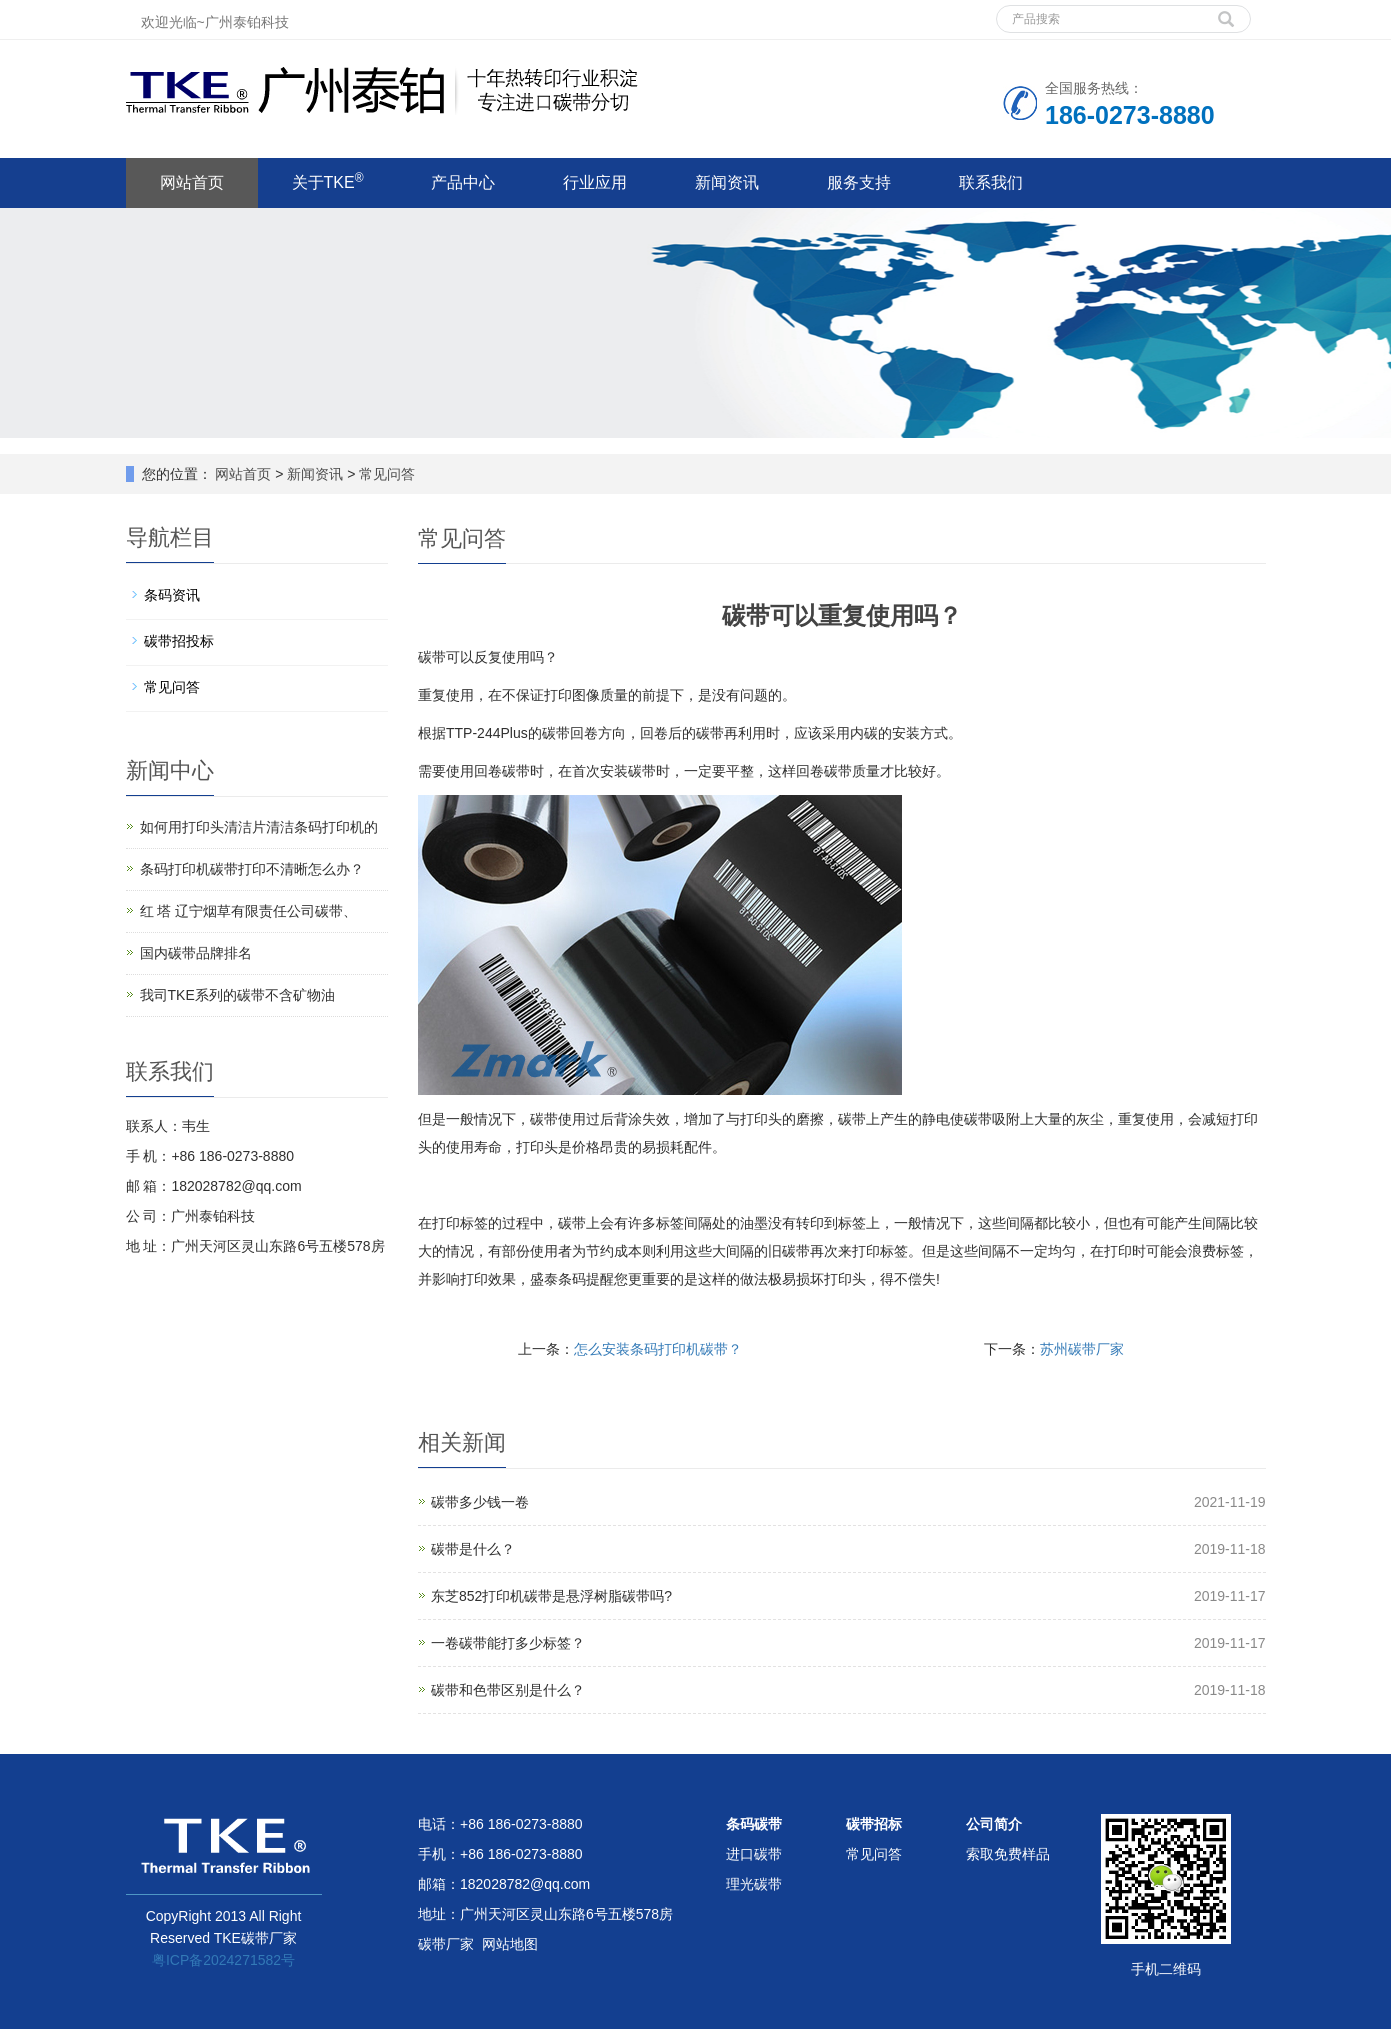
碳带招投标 (179, 641)
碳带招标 (874, 1824)
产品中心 (463, 182)
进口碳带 (754, 1854)
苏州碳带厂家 (1082, 1349)
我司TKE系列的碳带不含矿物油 (237, 995)
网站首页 (192, 182)
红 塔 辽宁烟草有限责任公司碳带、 (249, 911)
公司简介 (994, 1824)
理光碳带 (754, 1884)
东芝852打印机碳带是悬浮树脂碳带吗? (551, 1596)
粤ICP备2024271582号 (223, 1960)
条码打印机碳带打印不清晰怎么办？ (252, 869)
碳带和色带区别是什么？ (508, 1690)
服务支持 (859, 182)
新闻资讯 (727, 182)
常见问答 (385, 474)
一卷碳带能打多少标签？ (508, 1643)
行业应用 (595, 182)
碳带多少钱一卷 (480, 1502)
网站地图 (510, 1944)
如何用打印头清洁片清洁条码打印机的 (259, 827)
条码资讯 (172, 595)
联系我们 (991, 182)
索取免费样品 (1008, 1854)
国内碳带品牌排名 (196, 953)
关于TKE (328, 181)
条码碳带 (754, 1824)
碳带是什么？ (473, 1549)
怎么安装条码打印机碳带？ (658, 1349)
